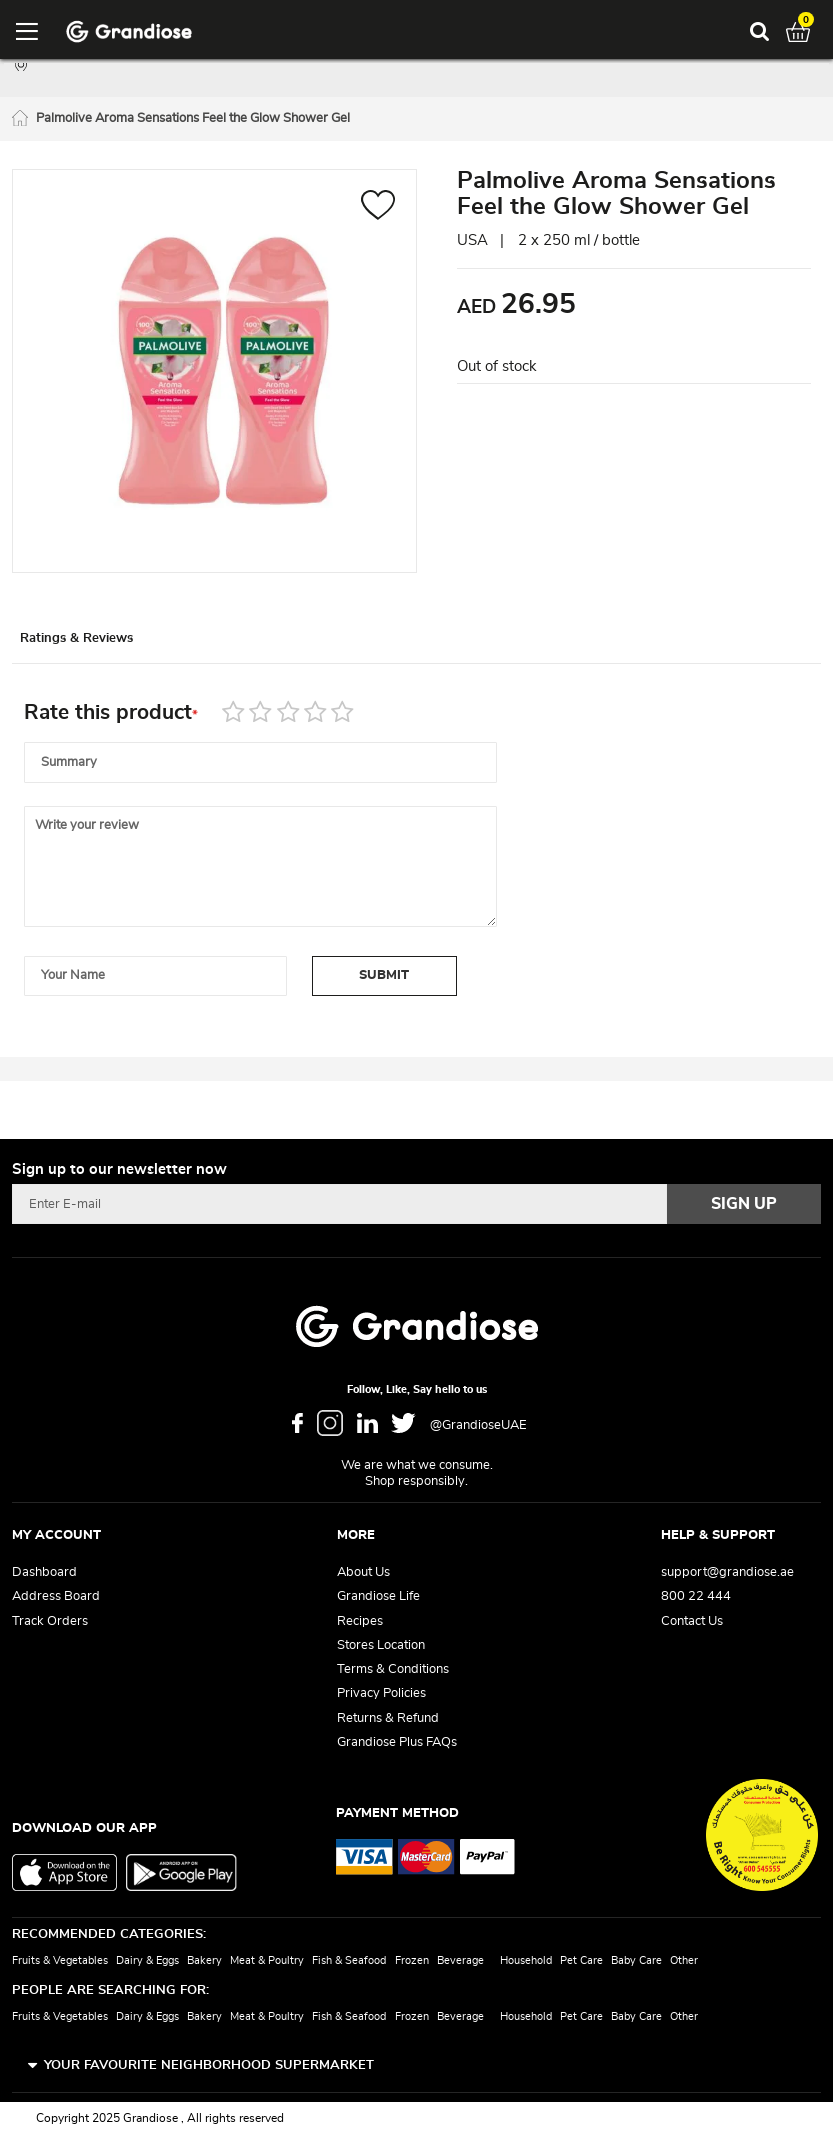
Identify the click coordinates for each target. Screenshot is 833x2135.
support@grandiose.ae (727, 1572)
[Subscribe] (744, 1204)
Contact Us (692, 1621)
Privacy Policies (381, 1693)
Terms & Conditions (393, 1669)
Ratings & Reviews (101, 647)
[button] (378, 212)
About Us (363, 1572)
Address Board (56, 1596)
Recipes (360, 1621)
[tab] (102, 647)
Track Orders (50, 1621)
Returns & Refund (388, 1718)
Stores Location (381, 1645)
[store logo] (129, 32)
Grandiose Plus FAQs (397, 1742)
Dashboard (44, 1572)
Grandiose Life (378, 1596)
